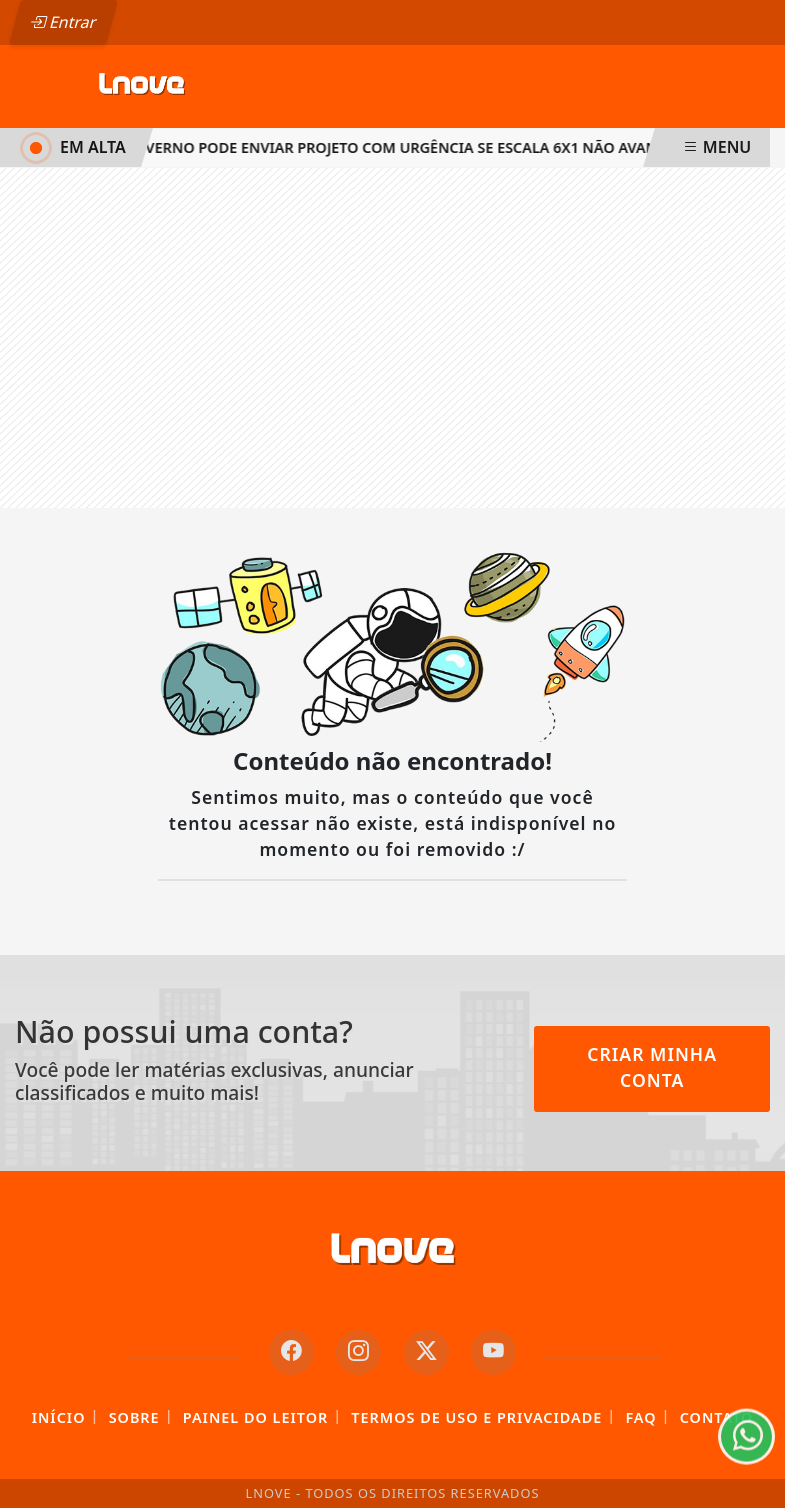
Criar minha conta (652, 1067)
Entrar (63, 22)
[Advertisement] (392, 338)
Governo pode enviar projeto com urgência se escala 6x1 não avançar (401, 147)
